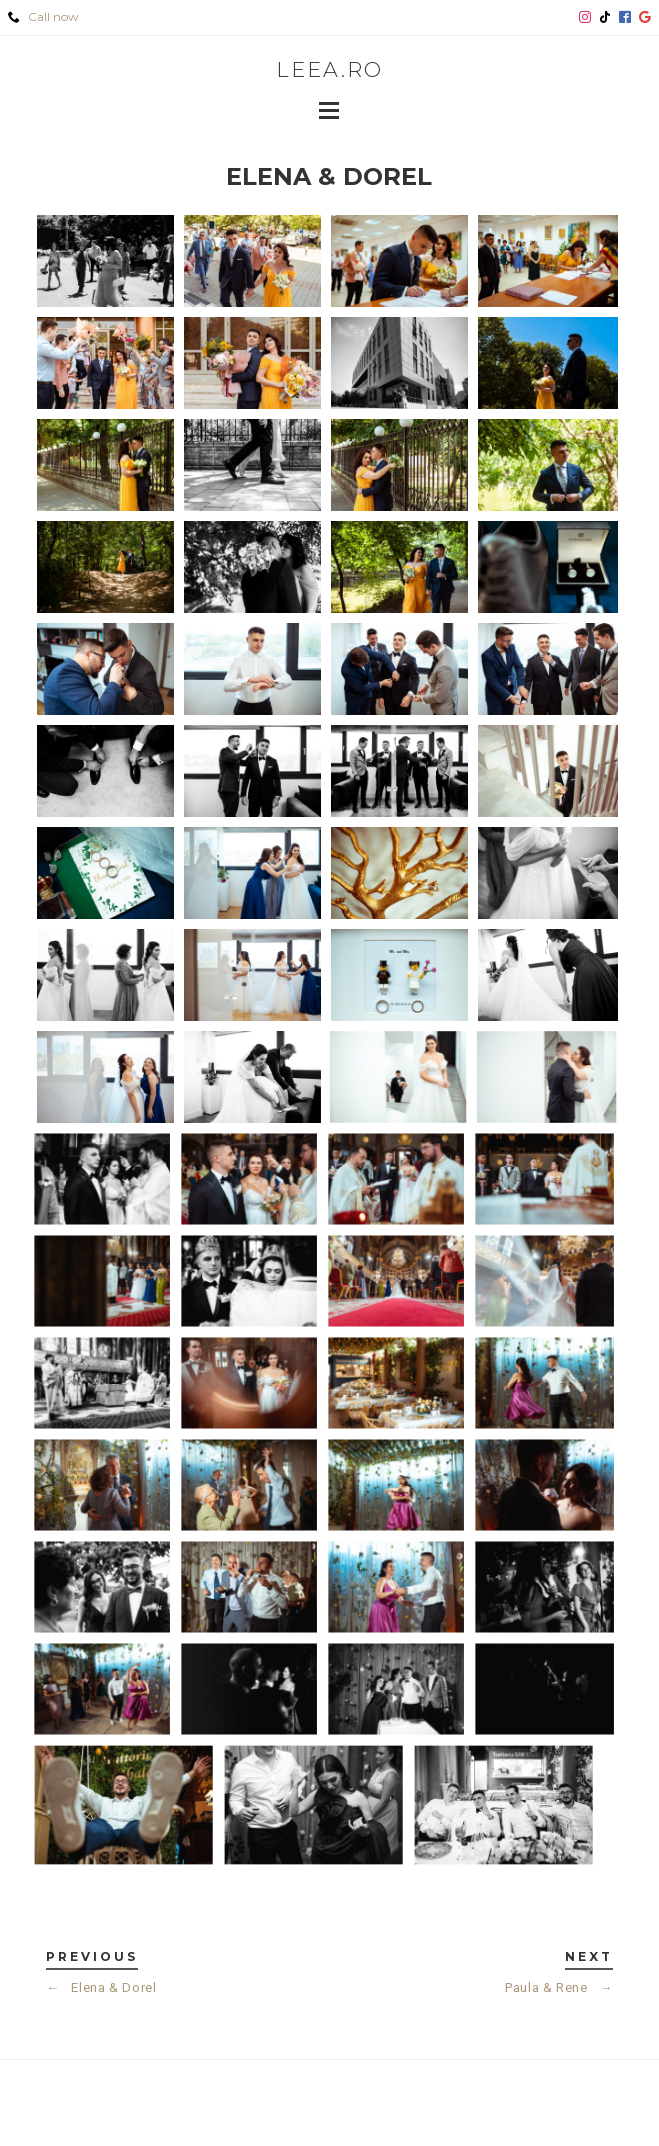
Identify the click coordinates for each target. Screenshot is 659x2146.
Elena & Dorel (101, 1987)
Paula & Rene (559, 1987)
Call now (43, 16)
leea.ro (329, 69)
